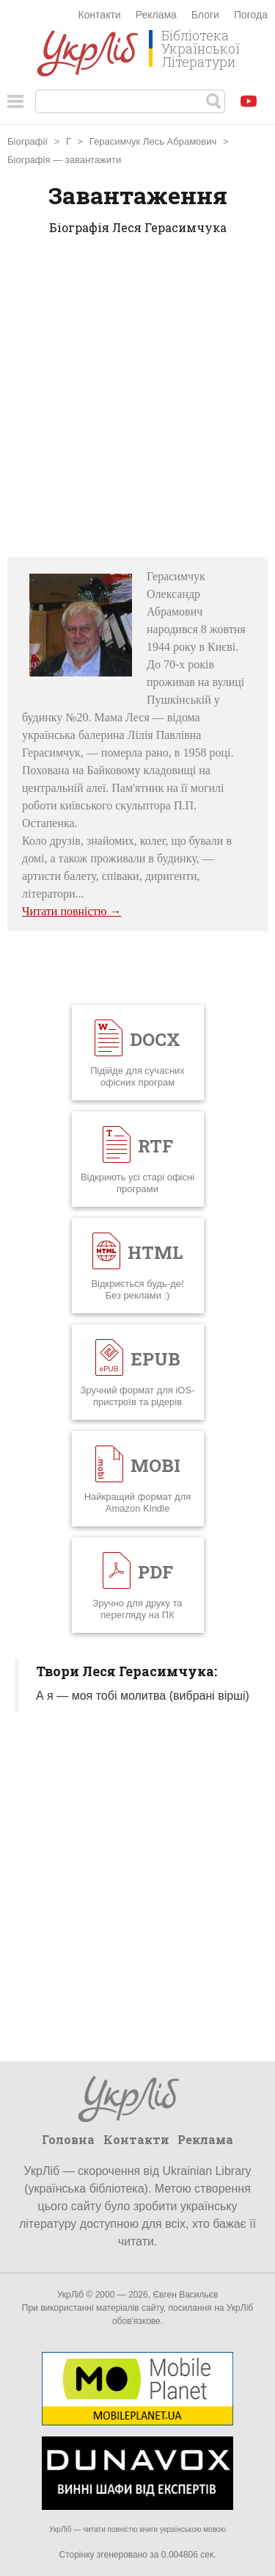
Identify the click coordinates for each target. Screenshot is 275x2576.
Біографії (27, 141)
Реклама (156, 15)
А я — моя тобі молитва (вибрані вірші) (142, 1695)
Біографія (28, 159)
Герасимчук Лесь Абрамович (152, 141)
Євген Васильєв (185, 2295)
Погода (251, 15)
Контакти (99, 15)
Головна (68, 2139)
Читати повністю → (72, 911)
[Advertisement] (137, 400)
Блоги (205, 15)
